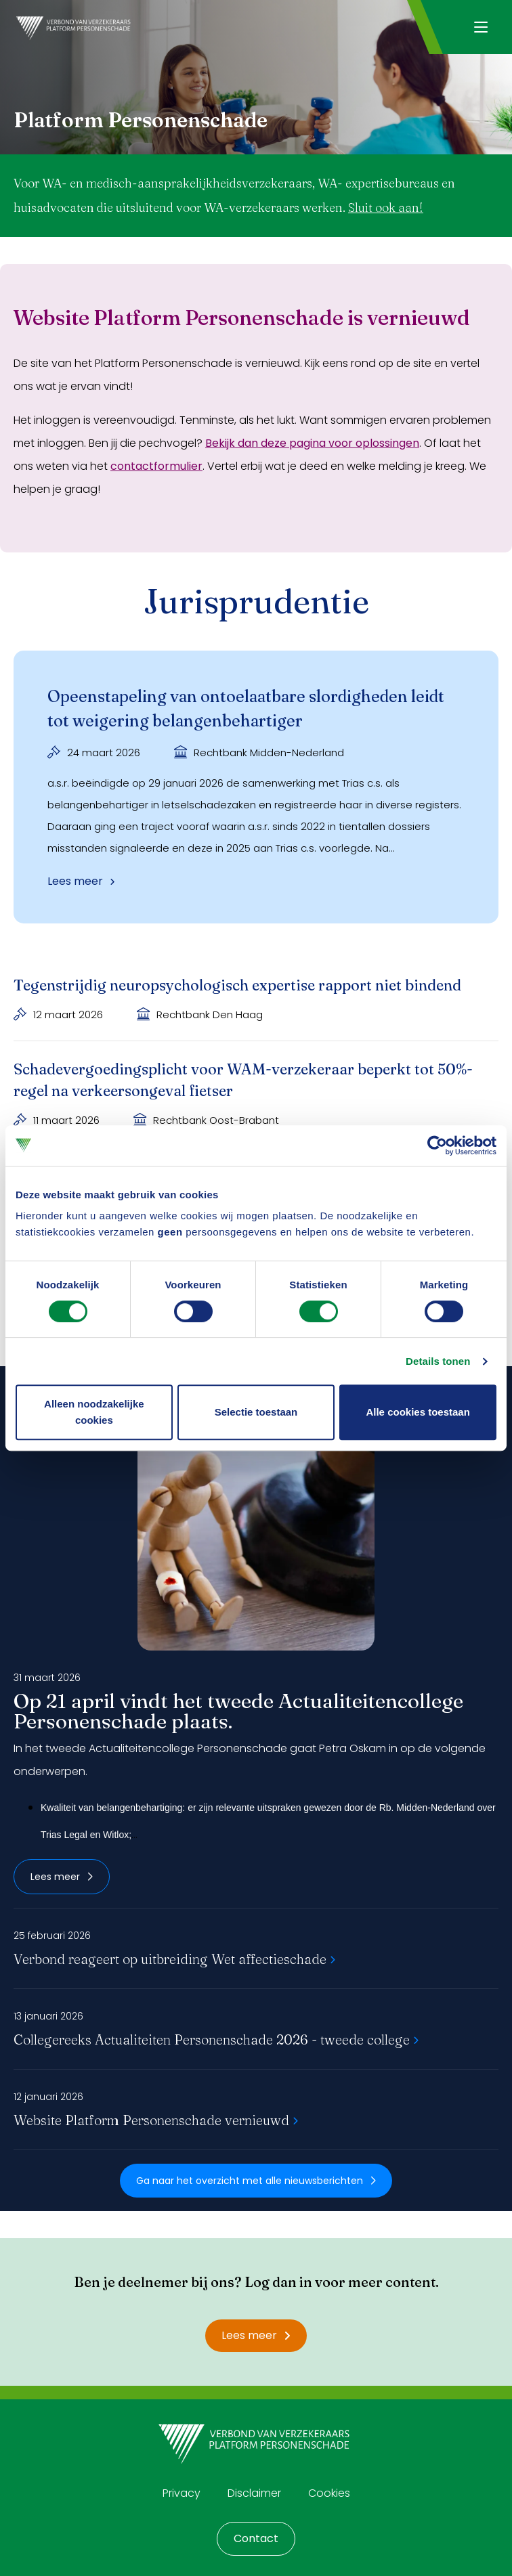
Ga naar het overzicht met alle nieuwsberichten (256, 2180)
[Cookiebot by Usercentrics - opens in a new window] (437, 1145)
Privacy (181, 2493)
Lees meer (61, 1876)
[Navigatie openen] (480, 27)
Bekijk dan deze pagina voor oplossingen (312, 443)
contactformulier (156, 466)
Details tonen (438, 1361)
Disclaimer (254, 2493)
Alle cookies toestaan (417, 1412)
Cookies (329, 2493)
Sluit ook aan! (385, 207)
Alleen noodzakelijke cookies (94, 1412)
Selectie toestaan (256, 1412)
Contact (256, 2538)
